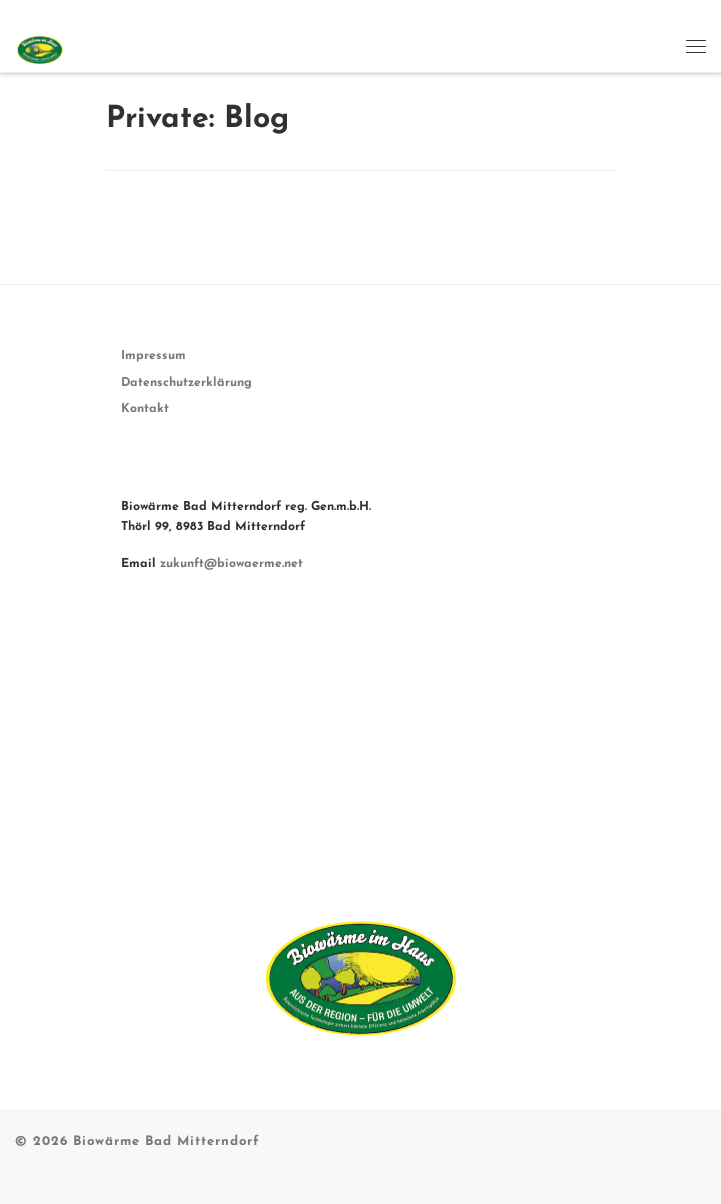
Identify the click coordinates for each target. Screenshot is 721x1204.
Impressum (153, 356)
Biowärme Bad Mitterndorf (166, 1141)
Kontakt (145, 409)
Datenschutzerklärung (186, 383)
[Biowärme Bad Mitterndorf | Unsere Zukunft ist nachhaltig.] (39, 45)
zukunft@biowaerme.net (231, 564)
